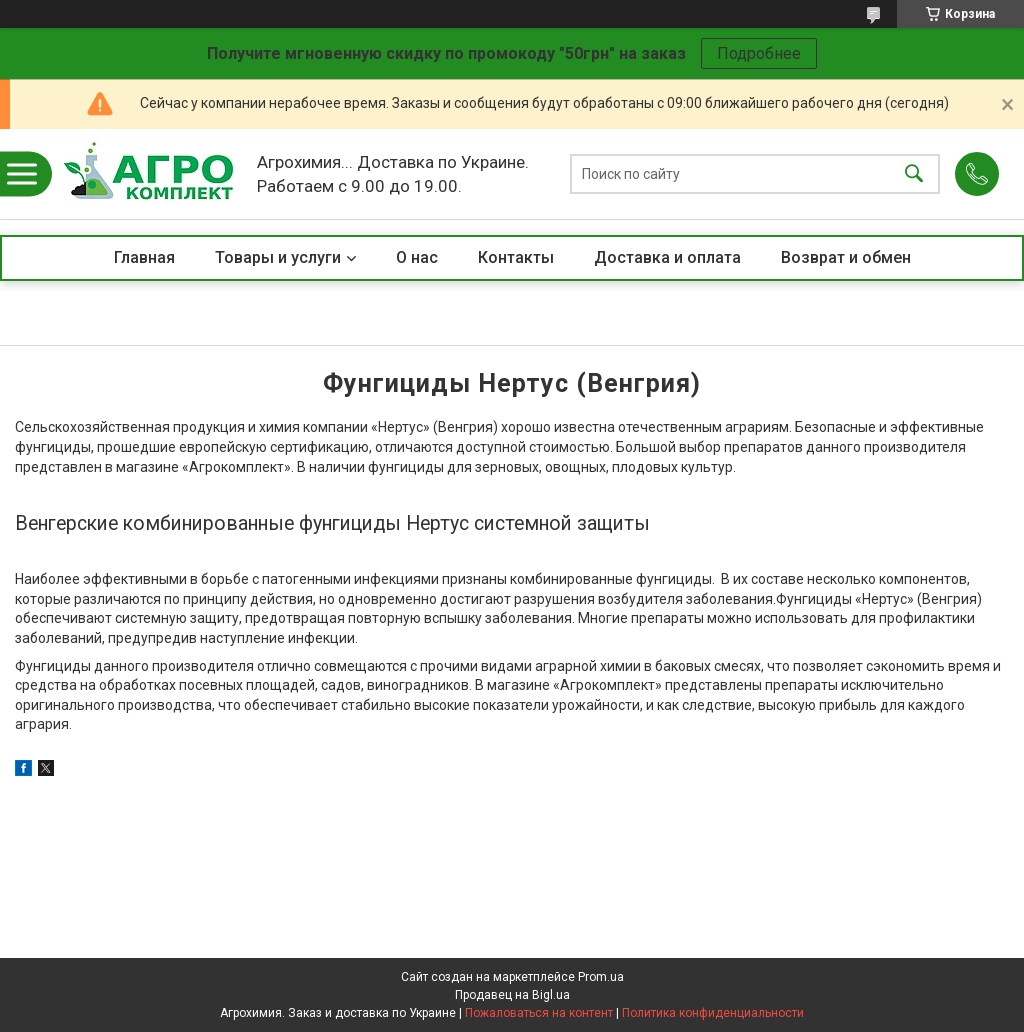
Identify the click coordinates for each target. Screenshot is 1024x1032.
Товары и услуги (278, 257)
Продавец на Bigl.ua (512, 995)
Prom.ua (601, 977)
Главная (144, 257)
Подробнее (759, 53)
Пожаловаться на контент (539, 1013)
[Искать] (914, 174)
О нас (417, 257)
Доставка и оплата (667, 257)
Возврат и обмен (846, 257)
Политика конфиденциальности (713, 1013)
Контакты (516, 257)
